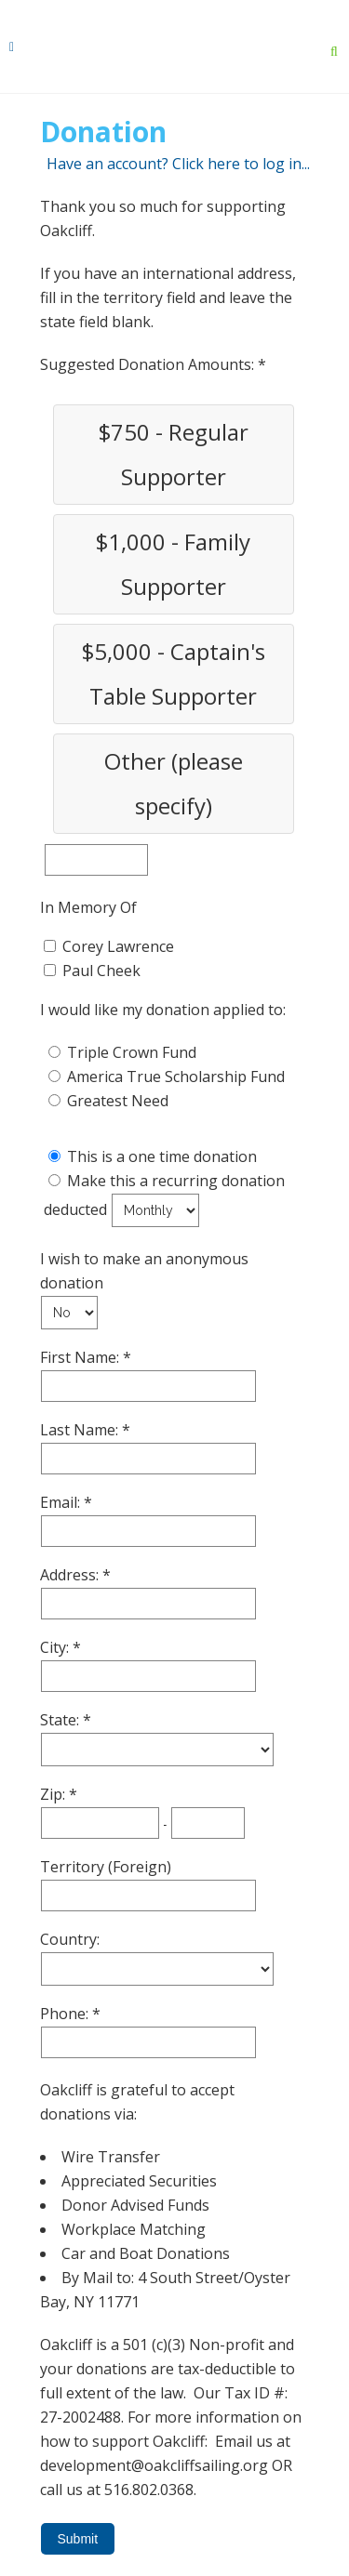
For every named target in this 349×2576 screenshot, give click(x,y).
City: (56, 1647)
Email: (62, 1502)
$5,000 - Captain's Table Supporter (173, 673)
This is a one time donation (162, 1156)
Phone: (66, 2013)
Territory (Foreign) (105, 1866)
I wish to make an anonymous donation (144, 1270)
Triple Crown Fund (131, 1052)
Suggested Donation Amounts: (149, 364)
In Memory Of (88, 907)
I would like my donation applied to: (163, 1009)
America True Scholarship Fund (176, 1076)
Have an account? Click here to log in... (178, 163)
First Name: (81, 1357)
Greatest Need (117, 1100)
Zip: (54, 1794)
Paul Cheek (101, 970)
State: (61, 1720)
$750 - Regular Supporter (173, 454)
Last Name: (81, 1430)
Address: (71, 1575)
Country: (70, 1939)
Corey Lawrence (118, 946)
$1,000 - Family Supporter (173, 563)
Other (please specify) (173, 783)
